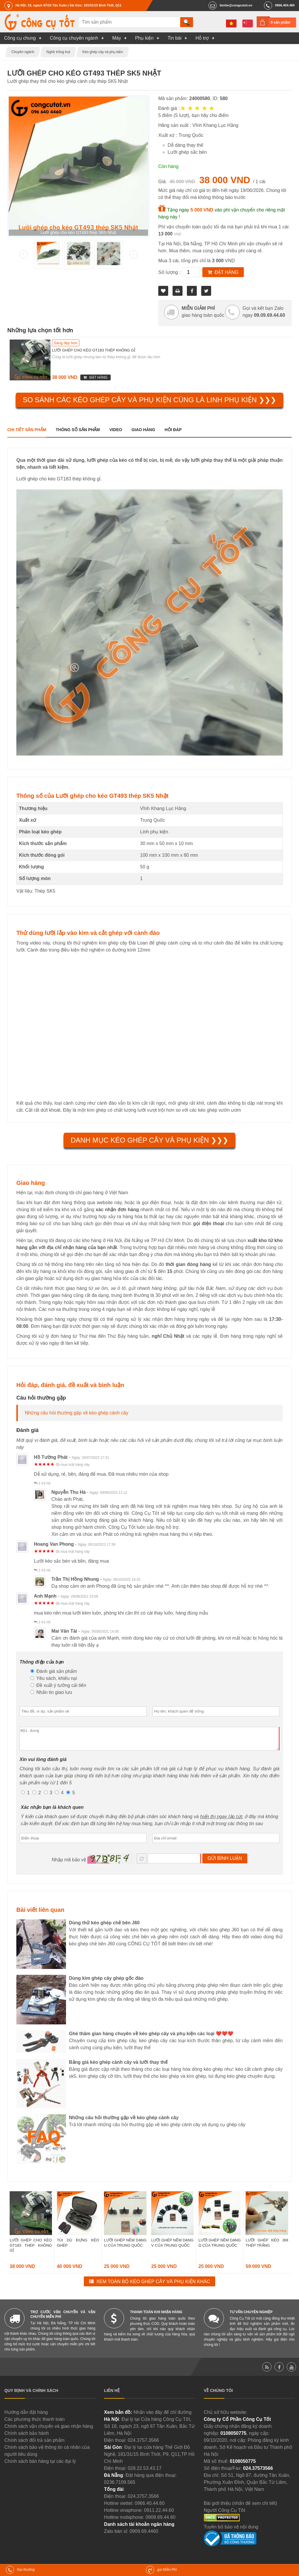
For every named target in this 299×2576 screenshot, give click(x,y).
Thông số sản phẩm (78, 429)
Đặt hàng (227, 272)
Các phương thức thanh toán (34, 2423)
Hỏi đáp (173, 429)
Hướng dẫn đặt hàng (26, 2416)
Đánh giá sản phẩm (53, 1671)
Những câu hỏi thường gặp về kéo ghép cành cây (76, 1412)
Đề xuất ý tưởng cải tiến (58, 1685)
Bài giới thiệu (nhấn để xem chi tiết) (240, 2507)
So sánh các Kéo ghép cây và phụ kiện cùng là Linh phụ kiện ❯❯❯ (149, 400)
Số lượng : (170, 272)
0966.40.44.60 (149, 2507)
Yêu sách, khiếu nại (53, 1678)
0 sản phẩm (280, 22)
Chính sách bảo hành (26, 2437)
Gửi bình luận (225, 1862)
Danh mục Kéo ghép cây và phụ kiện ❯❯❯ (149, 1140)
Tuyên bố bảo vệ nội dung (231, 2531)
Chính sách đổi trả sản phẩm (34, 2444)
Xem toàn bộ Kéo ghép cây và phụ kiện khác (153, 2285)
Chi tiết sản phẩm (26, 429)
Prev (24, 254)
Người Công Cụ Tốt (224, 2514)
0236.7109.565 (119, 2486)
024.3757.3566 (143, 2444)
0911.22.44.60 (159, 2514)
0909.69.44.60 (160, 2521)
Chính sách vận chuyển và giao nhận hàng (48, 2430)
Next (133, 254)
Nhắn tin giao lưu (51, 1692)
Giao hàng (143, 429)
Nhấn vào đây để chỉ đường (162, 2416)
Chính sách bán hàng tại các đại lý (40, 2465)
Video (115, 429)
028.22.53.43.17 (144, 2472)
